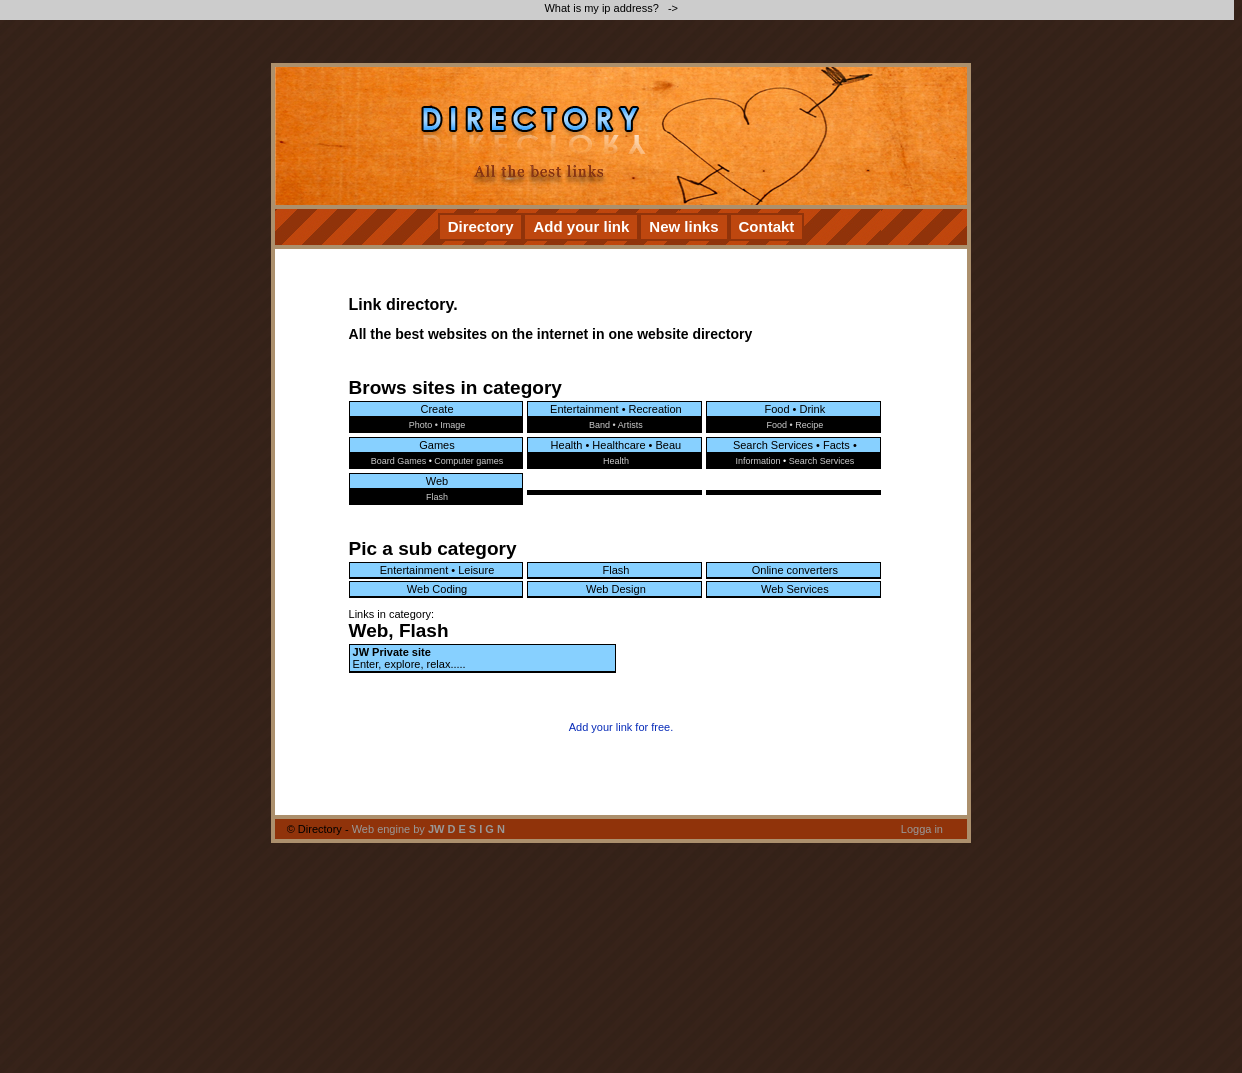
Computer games (468, 461)
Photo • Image (437, 425)
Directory (481, 226)
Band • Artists (616, 425)
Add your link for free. (621, 727)
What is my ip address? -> (612, 8)
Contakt (767, 226)
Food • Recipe (794, 425)
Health (616, 461)
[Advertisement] (341, 136)
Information (757, 461)
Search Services (822, 461)
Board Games (399, 461)
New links (683, 226)
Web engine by (428, 829)
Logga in (922, 829)
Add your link (581, 226)
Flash (437, 497)
